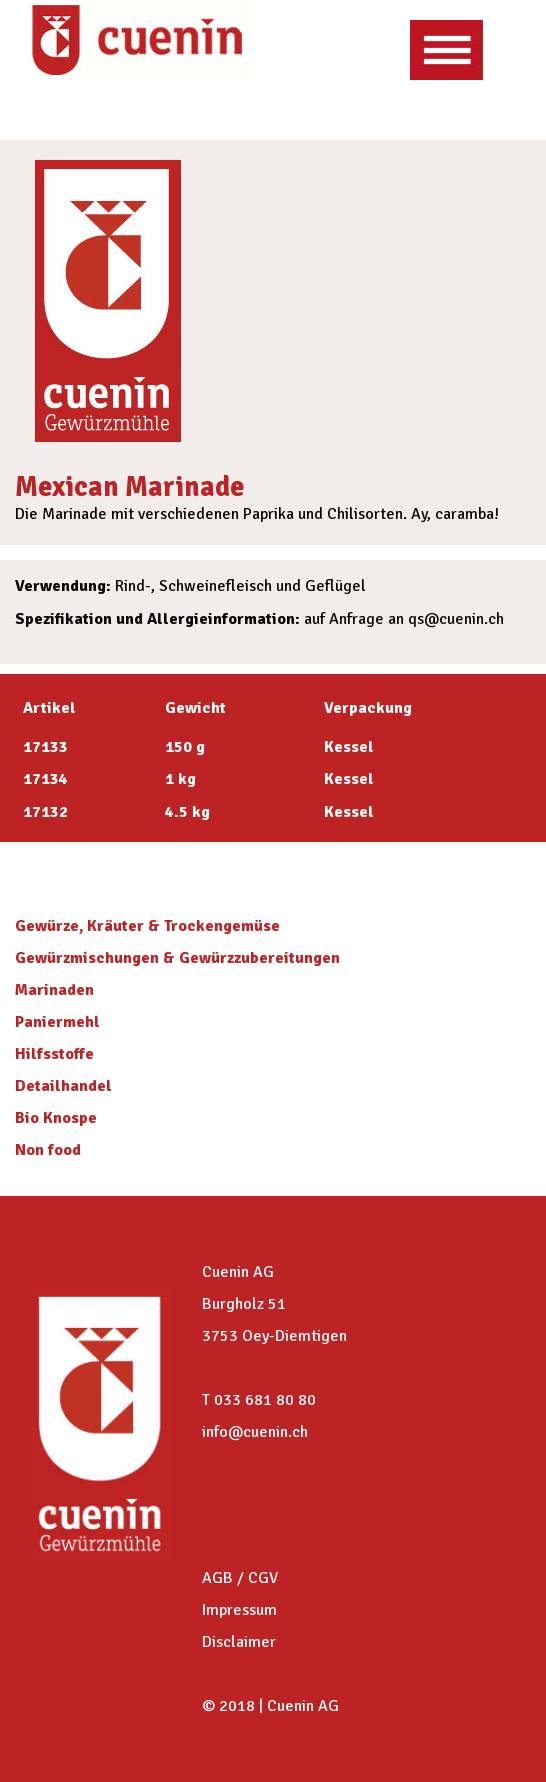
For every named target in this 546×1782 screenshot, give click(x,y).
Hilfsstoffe (54, 1054)
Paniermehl (57, 1022)
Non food (48, 1150)
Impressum (239, 1610)
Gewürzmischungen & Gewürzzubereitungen (177, 958)
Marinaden (54, 990)
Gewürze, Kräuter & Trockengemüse (147, 926)
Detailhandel (63, 1086)
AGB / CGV (240, 1578)
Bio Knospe (56, 1118)
